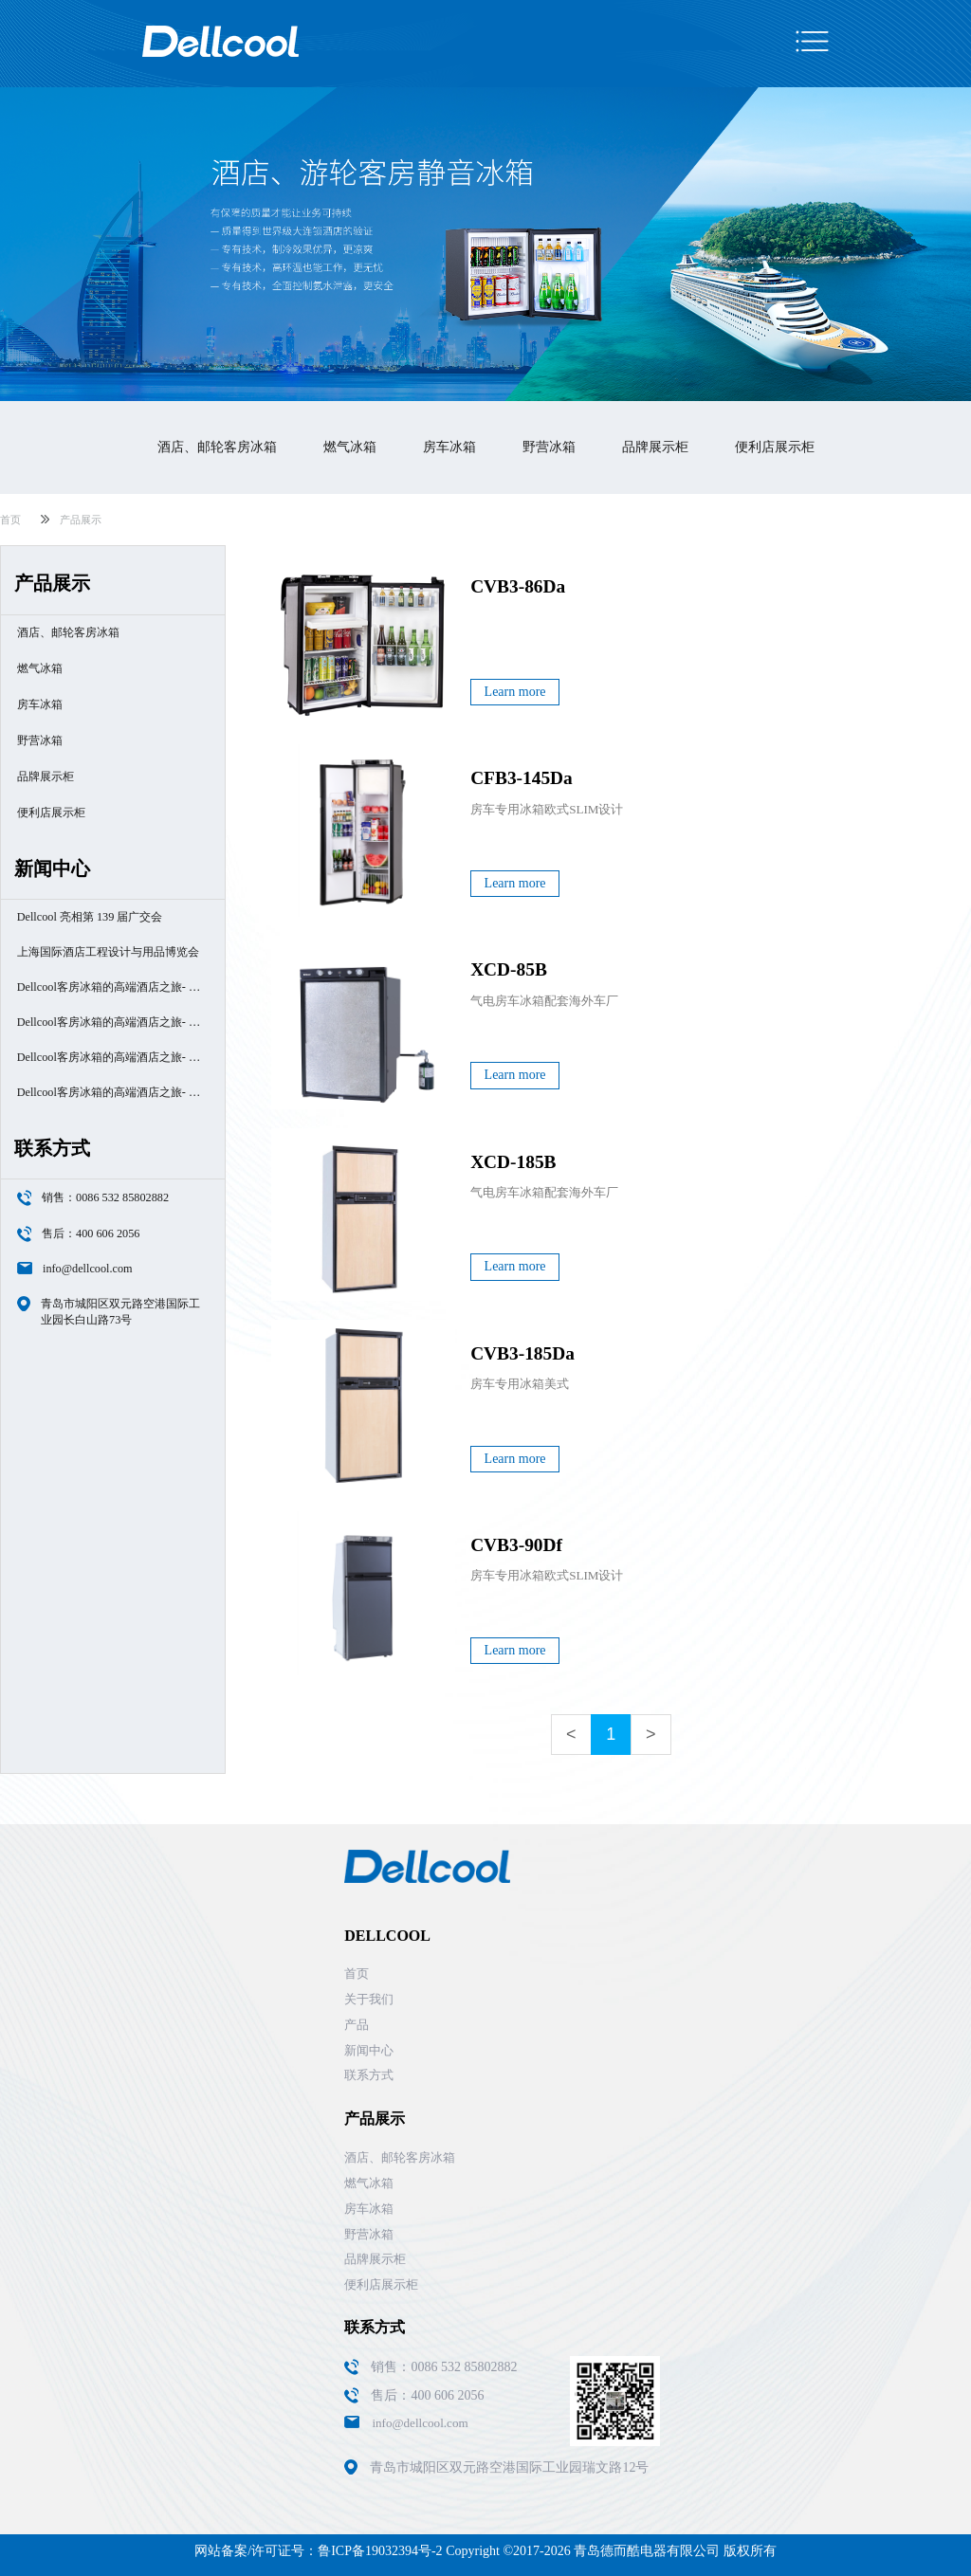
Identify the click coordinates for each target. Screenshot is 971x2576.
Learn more (515, 692)
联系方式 (369, 2075)
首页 (10, 519)
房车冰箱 (449, 447)
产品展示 (80, 519)
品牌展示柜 (655, 447)
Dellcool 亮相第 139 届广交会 (90, 916)
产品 (356, 2025)
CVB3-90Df (516, 1545)
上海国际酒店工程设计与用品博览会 (108, 952)
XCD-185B (513, 1162)
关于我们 (369, 1999)
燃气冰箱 (349, 447)
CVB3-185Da (522, 1353)
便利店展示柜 (775, 447)
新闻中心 (369, 2050)
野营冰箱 (549, 447)
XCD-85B (508, 969)
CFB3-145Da (521, 778)
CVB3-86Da (517, 586)
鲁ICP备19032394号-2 (380, 2551)
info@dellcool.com (88, 1268)
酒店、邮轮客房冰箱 (217, 447)
